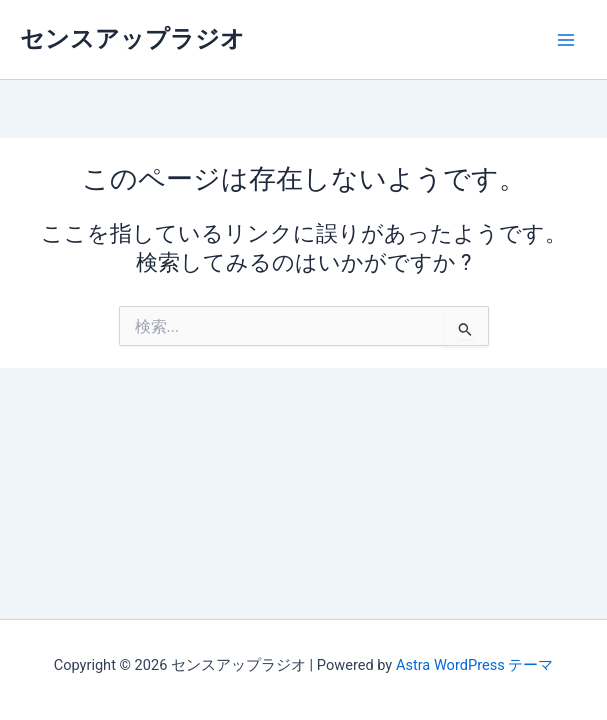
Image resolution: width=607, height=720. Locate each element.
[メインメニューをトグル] (566, 40)
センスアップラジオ (132, 39)
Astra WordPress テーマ (474, 665)
